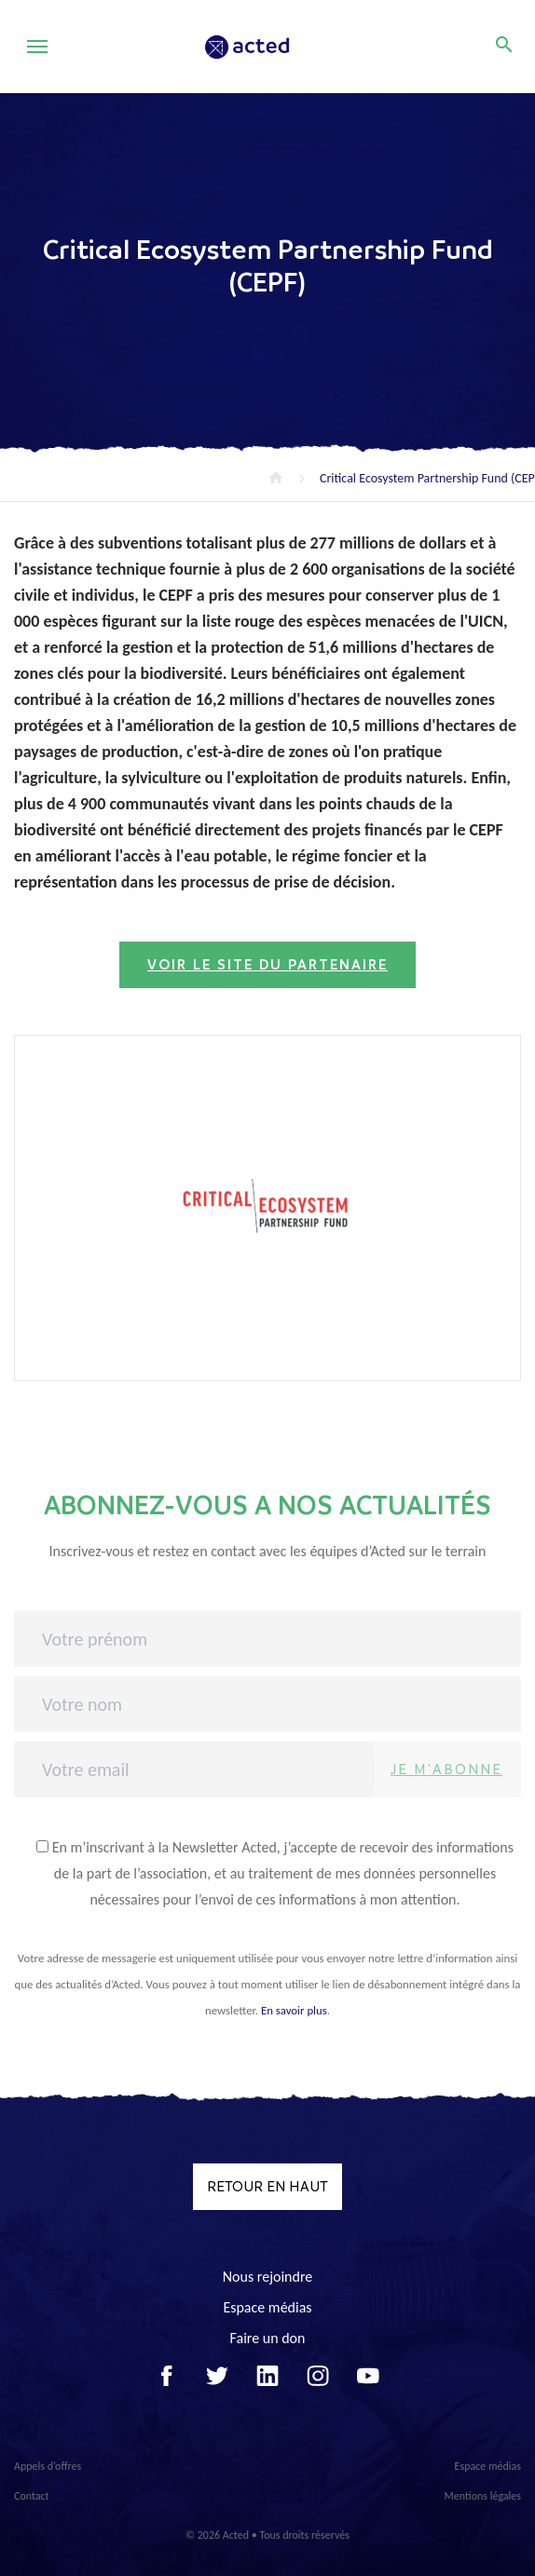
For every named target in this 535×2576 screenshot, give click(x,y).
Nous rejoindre (267, 2276)
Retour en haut (267, 2186)
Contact (31, 2495)
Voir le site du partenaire (267, 964)
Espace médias (267, 2307)
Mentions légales (483, 2495)
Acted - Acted (272, 47)
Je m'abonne (446, 1769)
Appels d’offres (47, 2466)
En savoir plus (294, 2010)
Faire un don (268, 2338)
